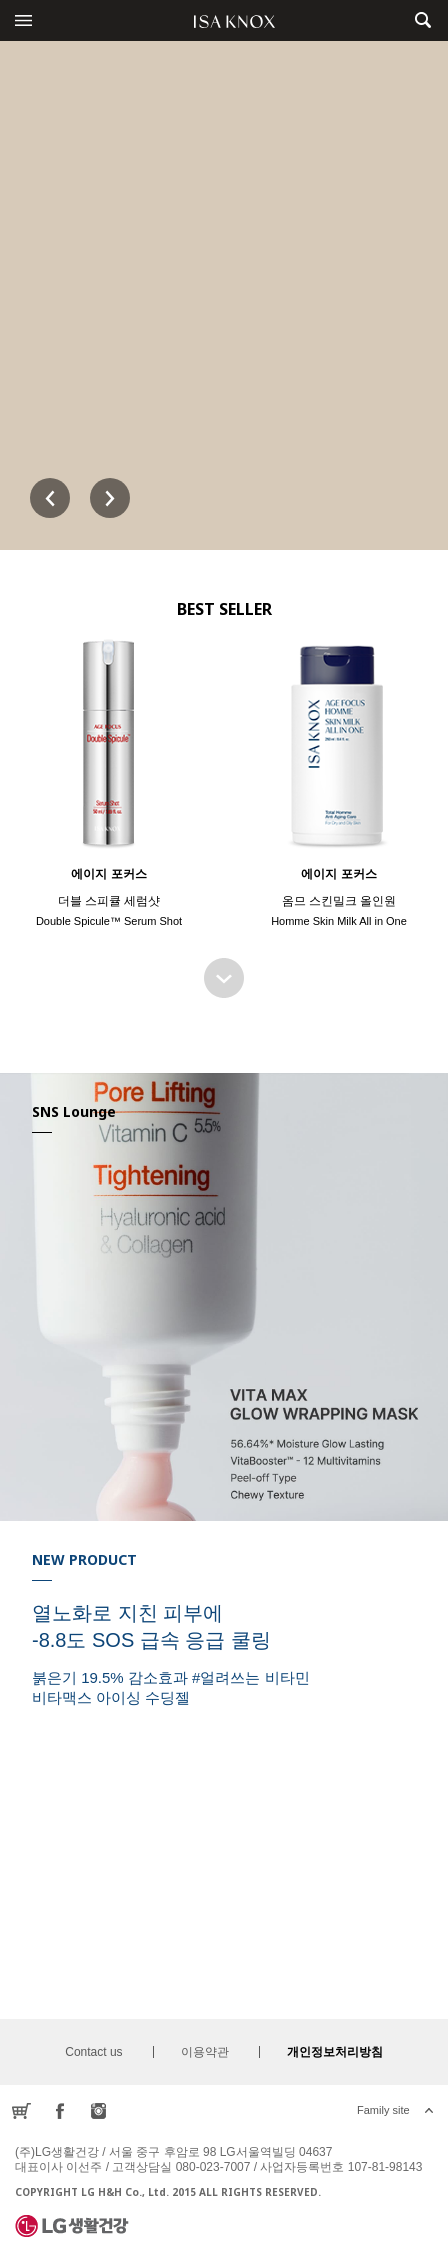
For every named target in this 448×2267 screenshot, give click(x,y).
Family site (383, 2110)
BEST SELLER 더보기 (224, 978)
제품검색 (422, 20)
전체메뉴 (23, 20)
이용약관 (205, 2052)
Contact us (93, 2052)
